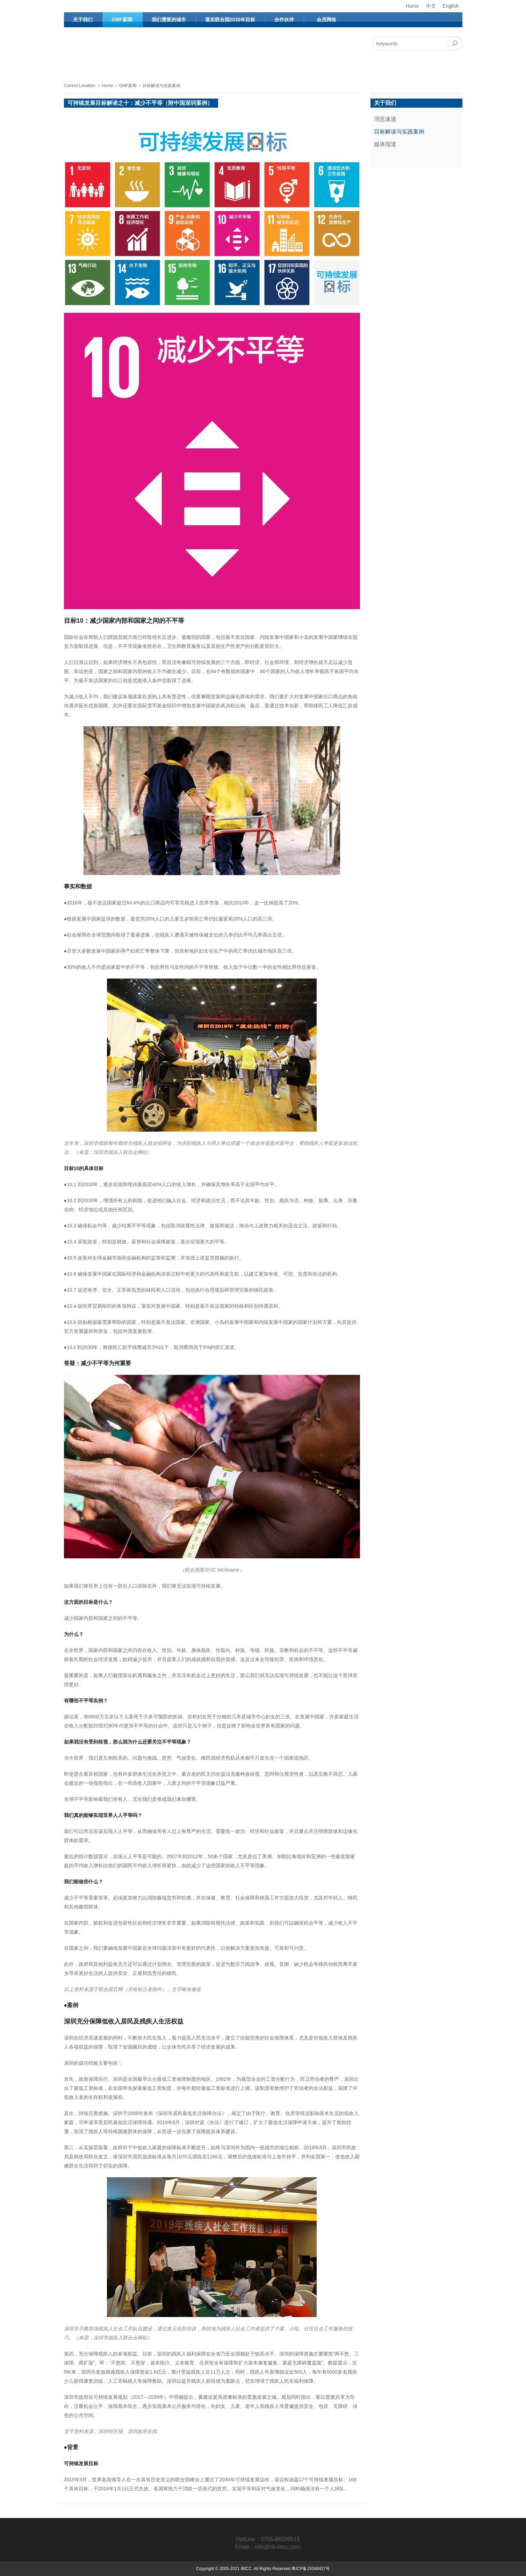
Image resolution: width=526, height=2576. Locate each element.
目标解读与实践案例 (161, 85)
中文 (431, 6)
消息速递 (385, 119)
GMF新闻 (122, 19)
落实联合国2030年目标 (230, 19)
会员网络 (326, 19)
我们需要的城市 (169, 19)
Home (412, 6)
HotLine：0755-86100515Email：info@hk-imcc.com (268, 2543)
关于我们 (83, 19)
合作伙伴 (284, 19)
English (451, 6)
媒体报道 (385, 144)
